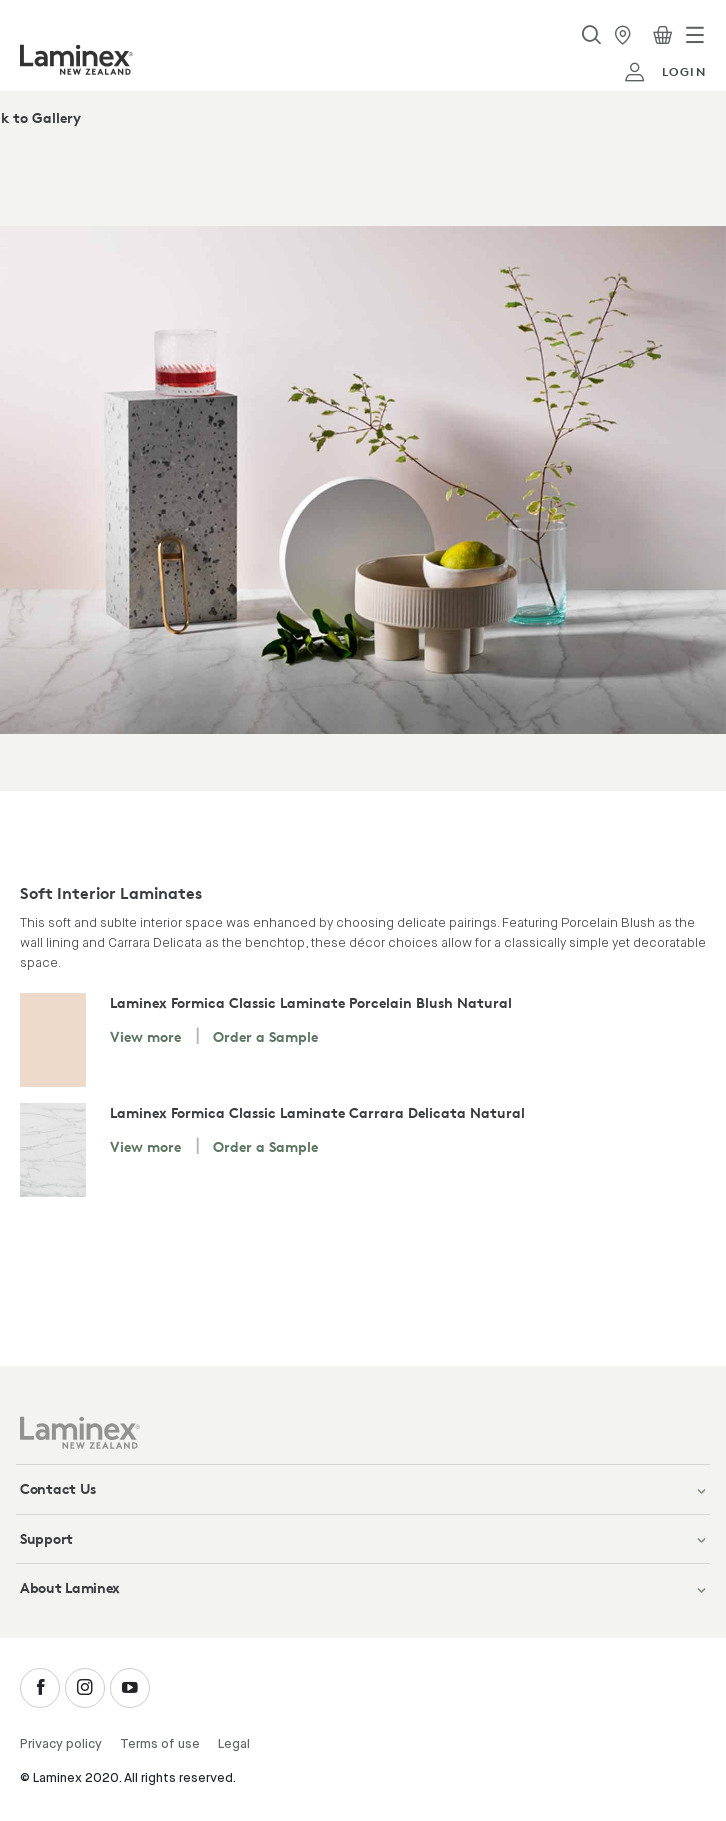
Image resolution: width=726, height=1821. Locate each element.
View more (145, 1036)
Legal (234, 1744)
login (665, 72)
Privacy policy (61, 1744)
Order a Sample (265, 1036)
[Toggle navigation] (695, 35)
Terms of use (160, 1744)
